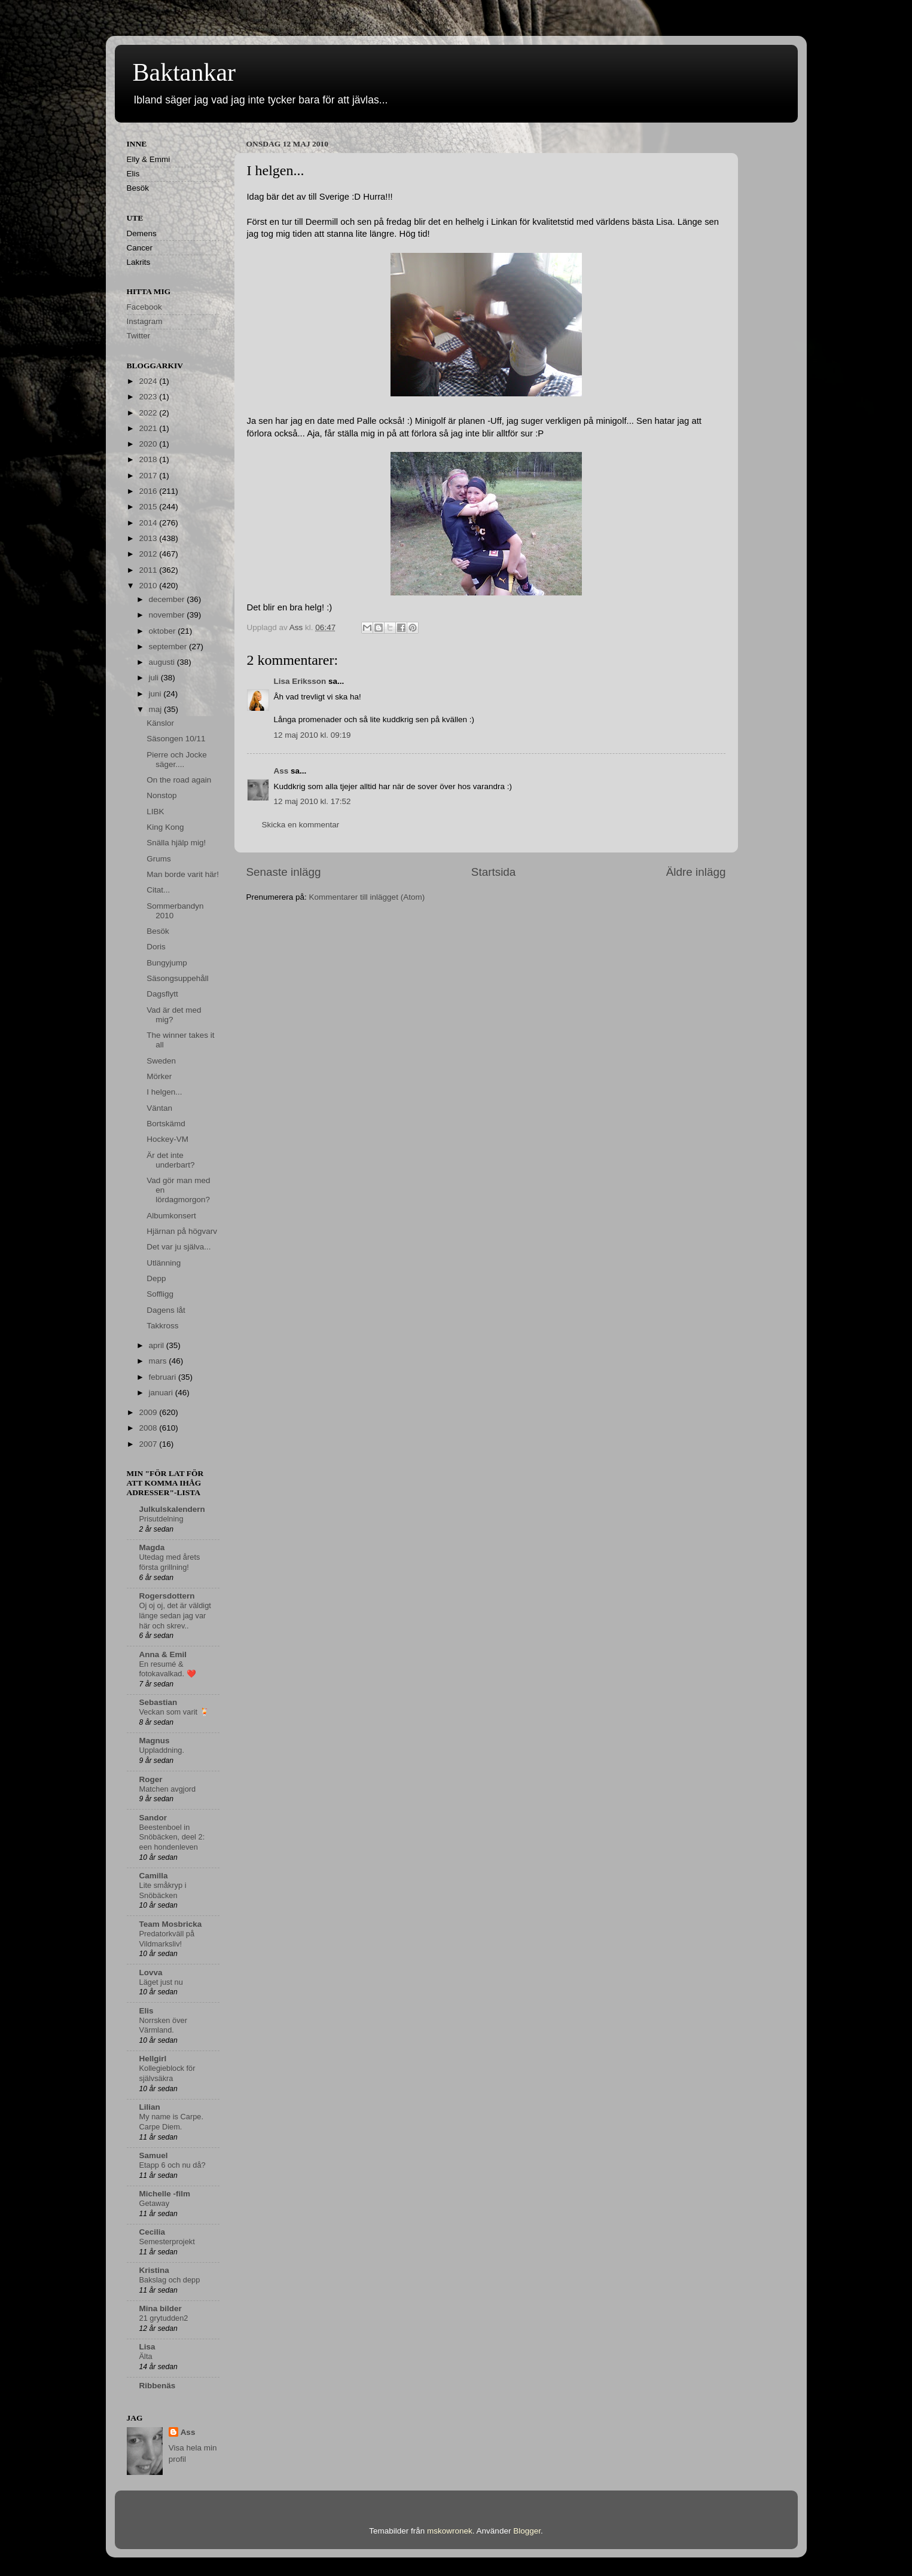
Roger (151, 1779)
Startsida (493, 872)
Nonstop (161, 795)
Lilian (149, 2107)
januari (162, 1392)
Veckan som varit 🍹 (174, 1711)
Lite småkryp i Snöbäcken (163, 1890)
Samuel (153, 2155)
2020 (149, 443)
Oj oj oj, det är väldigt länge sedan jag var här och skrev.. (175, 1615)
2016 (149, 491)
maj (156, 709)
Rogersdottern (167, 1595)
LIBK (155, 811)
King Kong (165, 827)
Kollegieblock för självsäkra (167, 2073)
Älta (145, 2356)
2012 (149, 553)
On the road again (179, 779)
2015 (149, 506)
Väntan (159, 1108)
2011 (149, 570)
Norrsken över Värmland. (163, 2025)
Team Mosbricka (170, 1924)
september (169, 646)
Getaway (154, 2203)
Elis (146, 2010)
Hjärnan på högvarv (182, 1231)
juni (156, 693)
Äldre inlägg (696, 872)
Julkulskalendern (172, 1509)
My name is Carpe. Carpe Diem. (171, 2121)
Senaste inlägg (283, 872)
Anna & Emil (163, 1654)
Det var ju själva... (179, 1246)
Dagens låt (166, 1310)
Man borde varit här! (183, 874)
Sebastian (158, 1702)
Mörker (159, 1076)
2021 (149, 428)
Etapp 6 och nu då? (172, 2165)
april (157, 1345)
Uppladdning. (162, 1750)
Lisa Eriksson (300, 681)
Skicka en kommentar (301, 824)
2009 (149, 1412)
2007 (149, 1444)
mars (159, 1360)
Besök (158, 931)
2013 (149, 538)
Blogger (527, 2530)
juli (155, 677)
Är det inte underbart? (170, 1160)
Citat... (158, 889)
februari (164, 1377)
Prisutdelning (161, 1518)
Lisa (147, 2346)
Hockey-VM (167, 1139)
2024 (149, 381)
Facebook (144, 306)
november (168, 614)
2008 (149, 1427)
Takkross (162, 1325)
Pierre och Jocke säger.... (177, 759)
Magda (152, 1547)
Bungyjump (167, 962)
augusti (163, 662)
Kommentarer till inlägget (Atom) (367, 897)
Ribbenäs (157, 2385)
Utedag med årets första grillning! (169, 1562)
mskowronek (449, 2530)
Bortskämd (166, 1123)
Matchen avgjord (167, 1788)
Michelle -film (165, 2193)
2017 (149, 475)
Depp (156, 1278)
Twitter (139, 335)
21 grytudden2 (163, 2318)
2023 (149, 396)
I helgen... (164, 1091)
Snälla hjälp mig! (176, 842)
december (168, 599)
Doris (156, 946)
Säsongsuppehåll (178, 978)
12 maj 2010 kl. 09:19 (312, 735)
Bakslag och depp (169, 2279)
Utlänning (164, 1262)
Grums (159, 858)
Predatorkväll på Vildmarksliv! (167, 1938)
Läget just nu (161, 1982)
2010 (149, 585)
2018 (149, 459)
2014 (149, 522)
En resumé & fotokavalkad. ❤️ (167, 1669)
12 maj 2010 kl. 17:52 (312, 801)
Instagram (145, 321)
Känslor (160, 723)
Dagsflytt (162, 993)
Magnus (154, 1740)
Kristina (154, 2270)
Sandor (153, 1817)
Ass (281, 770)
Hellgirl (153, 2058)
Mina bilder (160, 2308)
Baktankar (184, 72)
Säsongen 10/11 (176, 738)
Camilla (153, 1875)
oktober (163, 631)
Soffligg (160, 1293)
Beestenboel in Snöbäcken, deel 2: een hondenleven (172, 1837)
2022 (149, 412)
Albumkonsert (171, 1215)
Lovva (151, 1972)
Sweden (161, 1060)
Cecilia (152, 2231)
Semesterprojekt (167, 2241)
